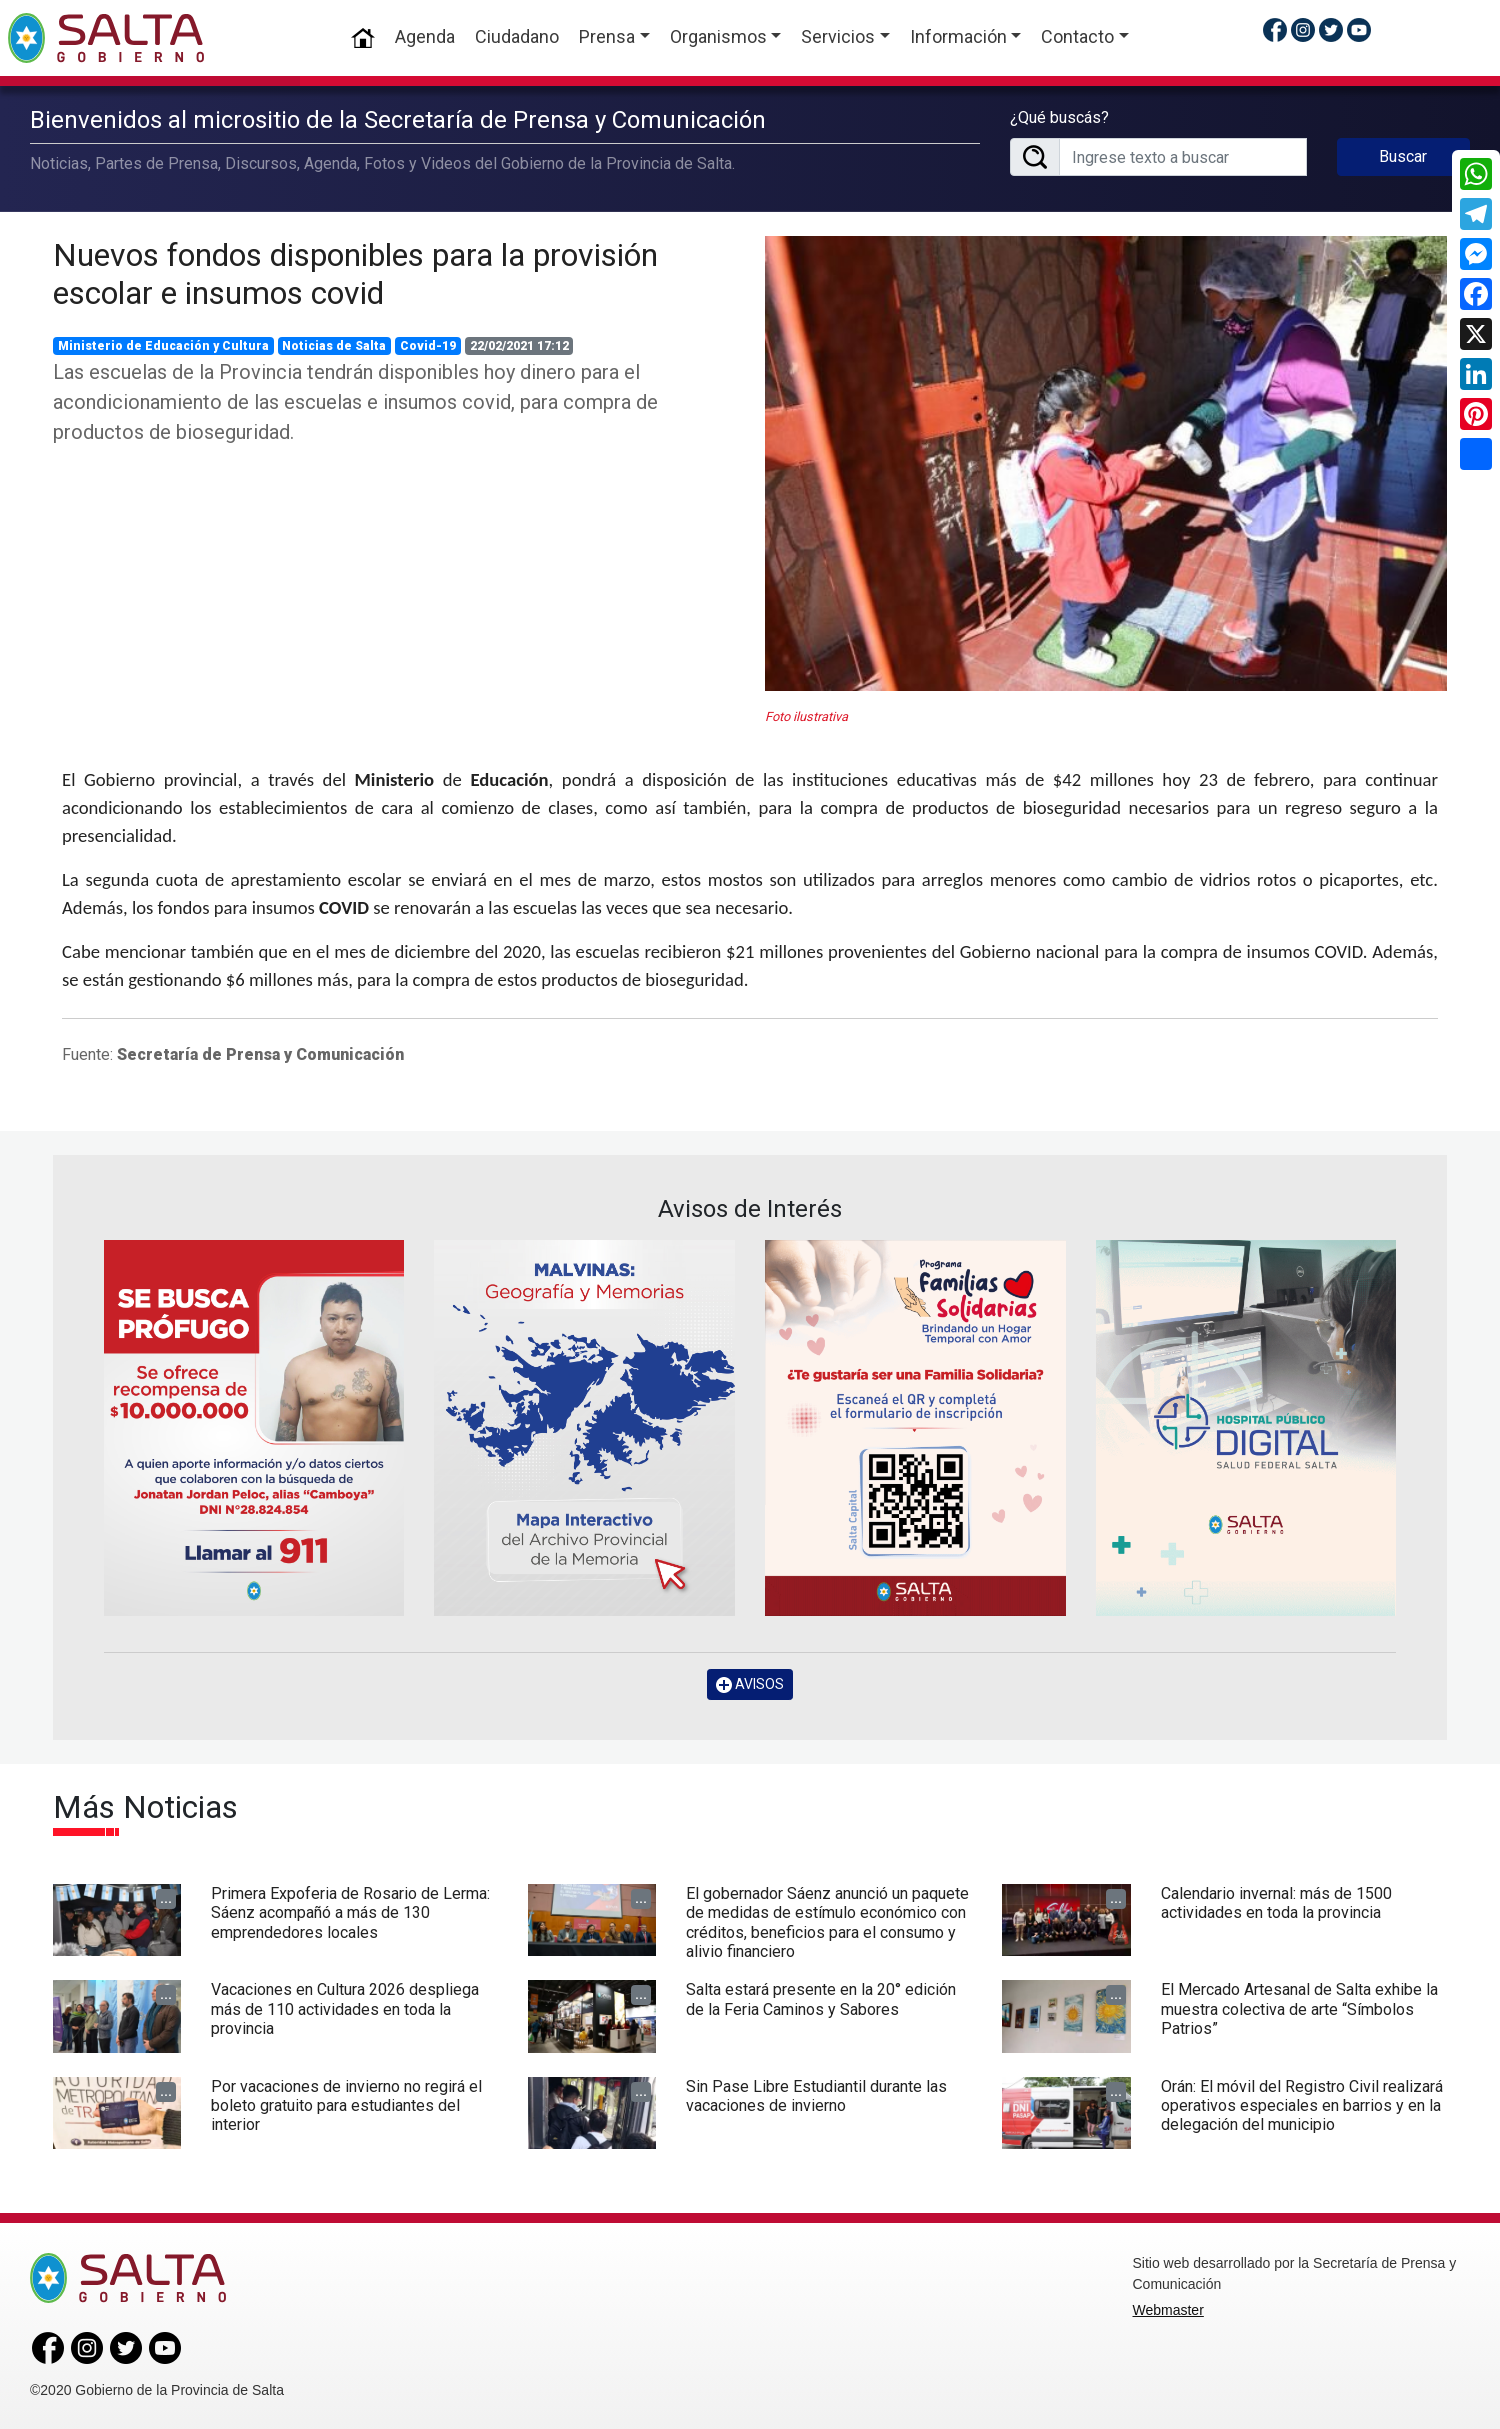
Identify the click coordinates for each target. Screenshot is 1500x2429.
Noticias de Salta (334, 346)
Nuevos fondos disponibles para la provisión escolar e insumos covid (355, 274)
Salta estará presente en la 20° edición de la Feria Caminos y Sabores (821, 1999)
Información (958, 36)
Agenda (425, 36)
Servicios (838, 36)
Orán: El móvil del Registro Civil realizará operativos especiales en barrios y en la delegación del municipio (1302, 2105)
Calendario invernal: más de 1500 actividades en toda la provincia (1276, 1903)
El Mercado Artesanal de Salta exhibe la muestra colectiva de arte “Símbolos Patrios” (1299, 2008)
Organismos (718, 36)
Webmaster (1168, 2310)
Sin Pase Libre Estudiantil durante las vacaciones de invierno (816, 2096)
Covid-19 (428, 346)
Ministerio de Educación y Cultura (163, 346)
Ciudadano (517, 36)
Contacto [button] (1077, 36)
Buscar (1403, 156)
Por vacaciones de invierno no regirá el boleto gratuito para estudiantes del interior (346, 2105)
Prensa (607, 36)
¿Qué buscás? (1059, 117)
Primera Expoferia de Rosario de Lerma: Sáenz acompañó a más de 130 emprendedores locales (350, 1912)
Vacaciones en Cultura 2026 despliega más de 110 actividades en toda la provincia (345, 2008)
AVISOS (750, 1684)
